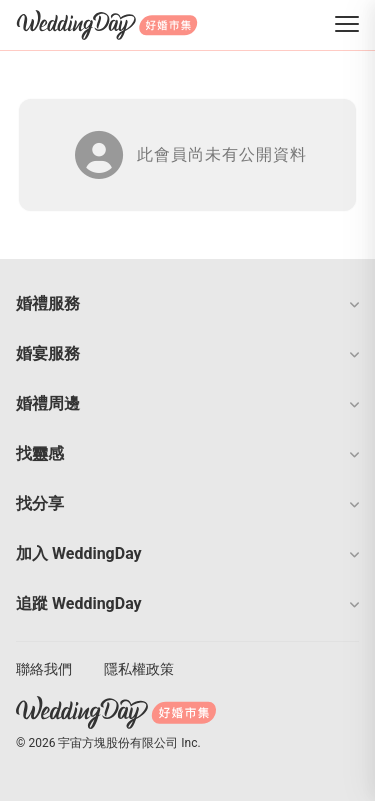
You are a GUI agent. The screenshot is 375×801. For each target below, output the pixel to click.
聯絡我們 (44, 669)
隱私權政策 (139, 669)
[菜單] (347, 25)
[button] (187, 304)
